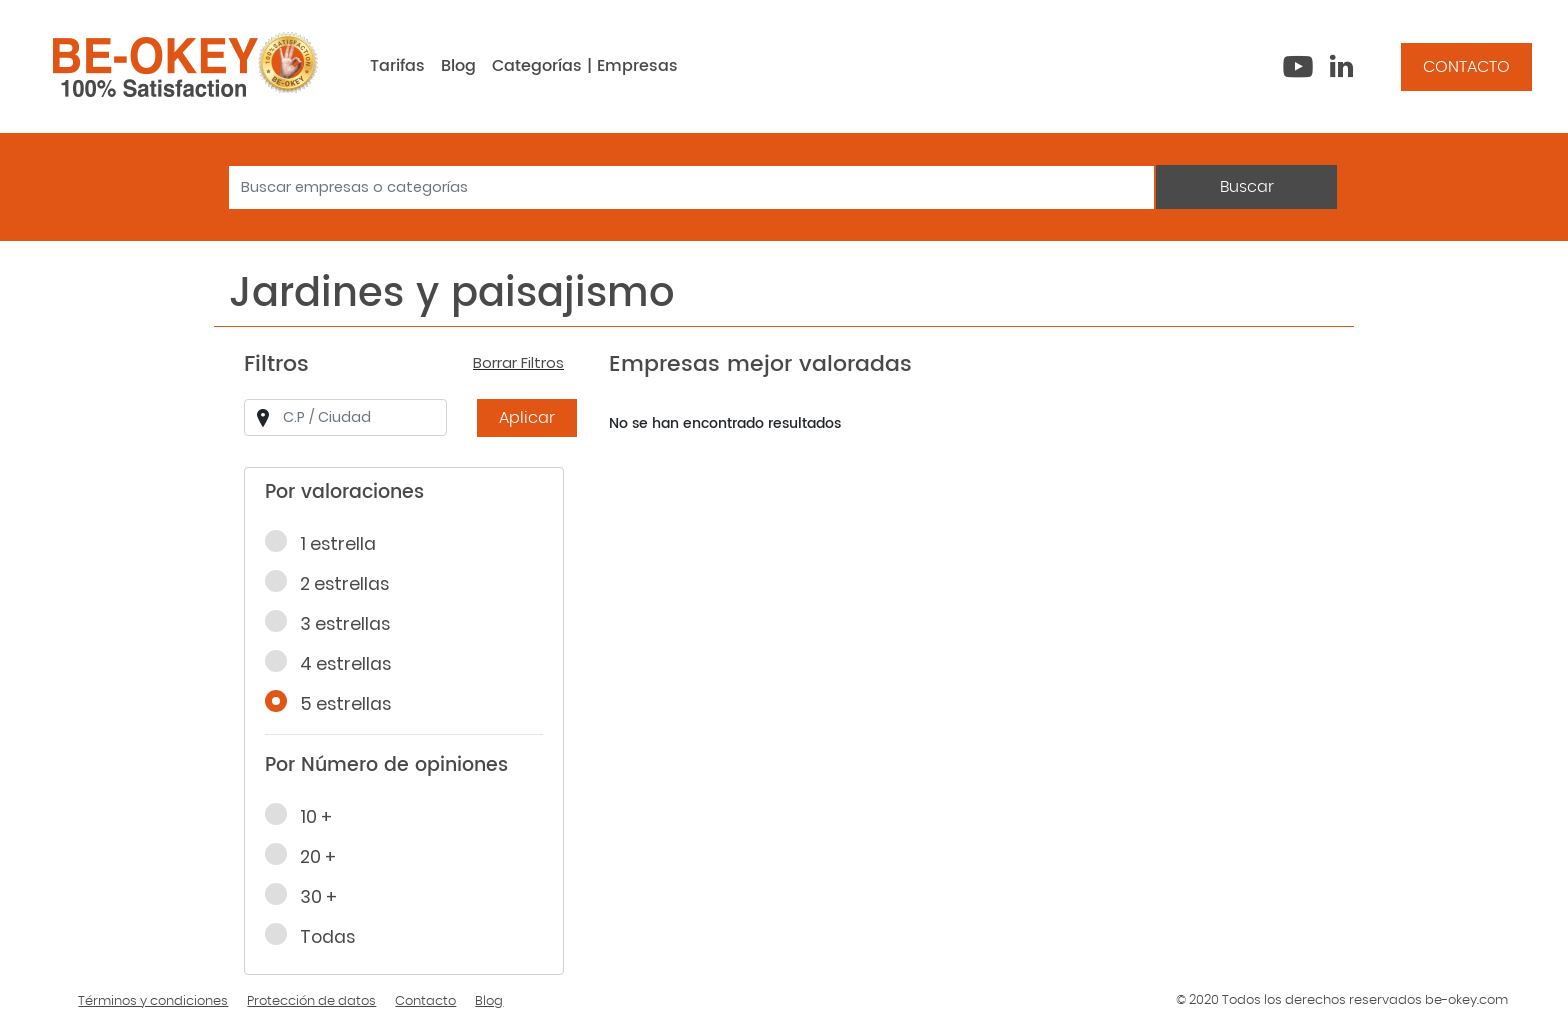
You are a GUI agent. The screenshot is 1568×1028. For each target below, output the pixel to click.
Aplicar (527, 418)
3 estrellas (334, 623)
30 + (307, 896)
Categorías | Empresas (585, 66)
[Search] (691, 187)
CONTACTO (1466, 67)
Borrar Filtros (518, 363)
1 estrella (327, 543)
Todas (316, 936)
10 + (305, 816)
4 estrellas (334, 663)
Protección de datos (311, 1001)
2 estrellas (333, 583)
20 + (307, 856)
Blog (458, 66)
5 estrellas (334, 703)
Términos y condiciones (153, 1001)
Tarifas (397, 66)
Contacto (425, 1001)
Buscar (1247, 187)
